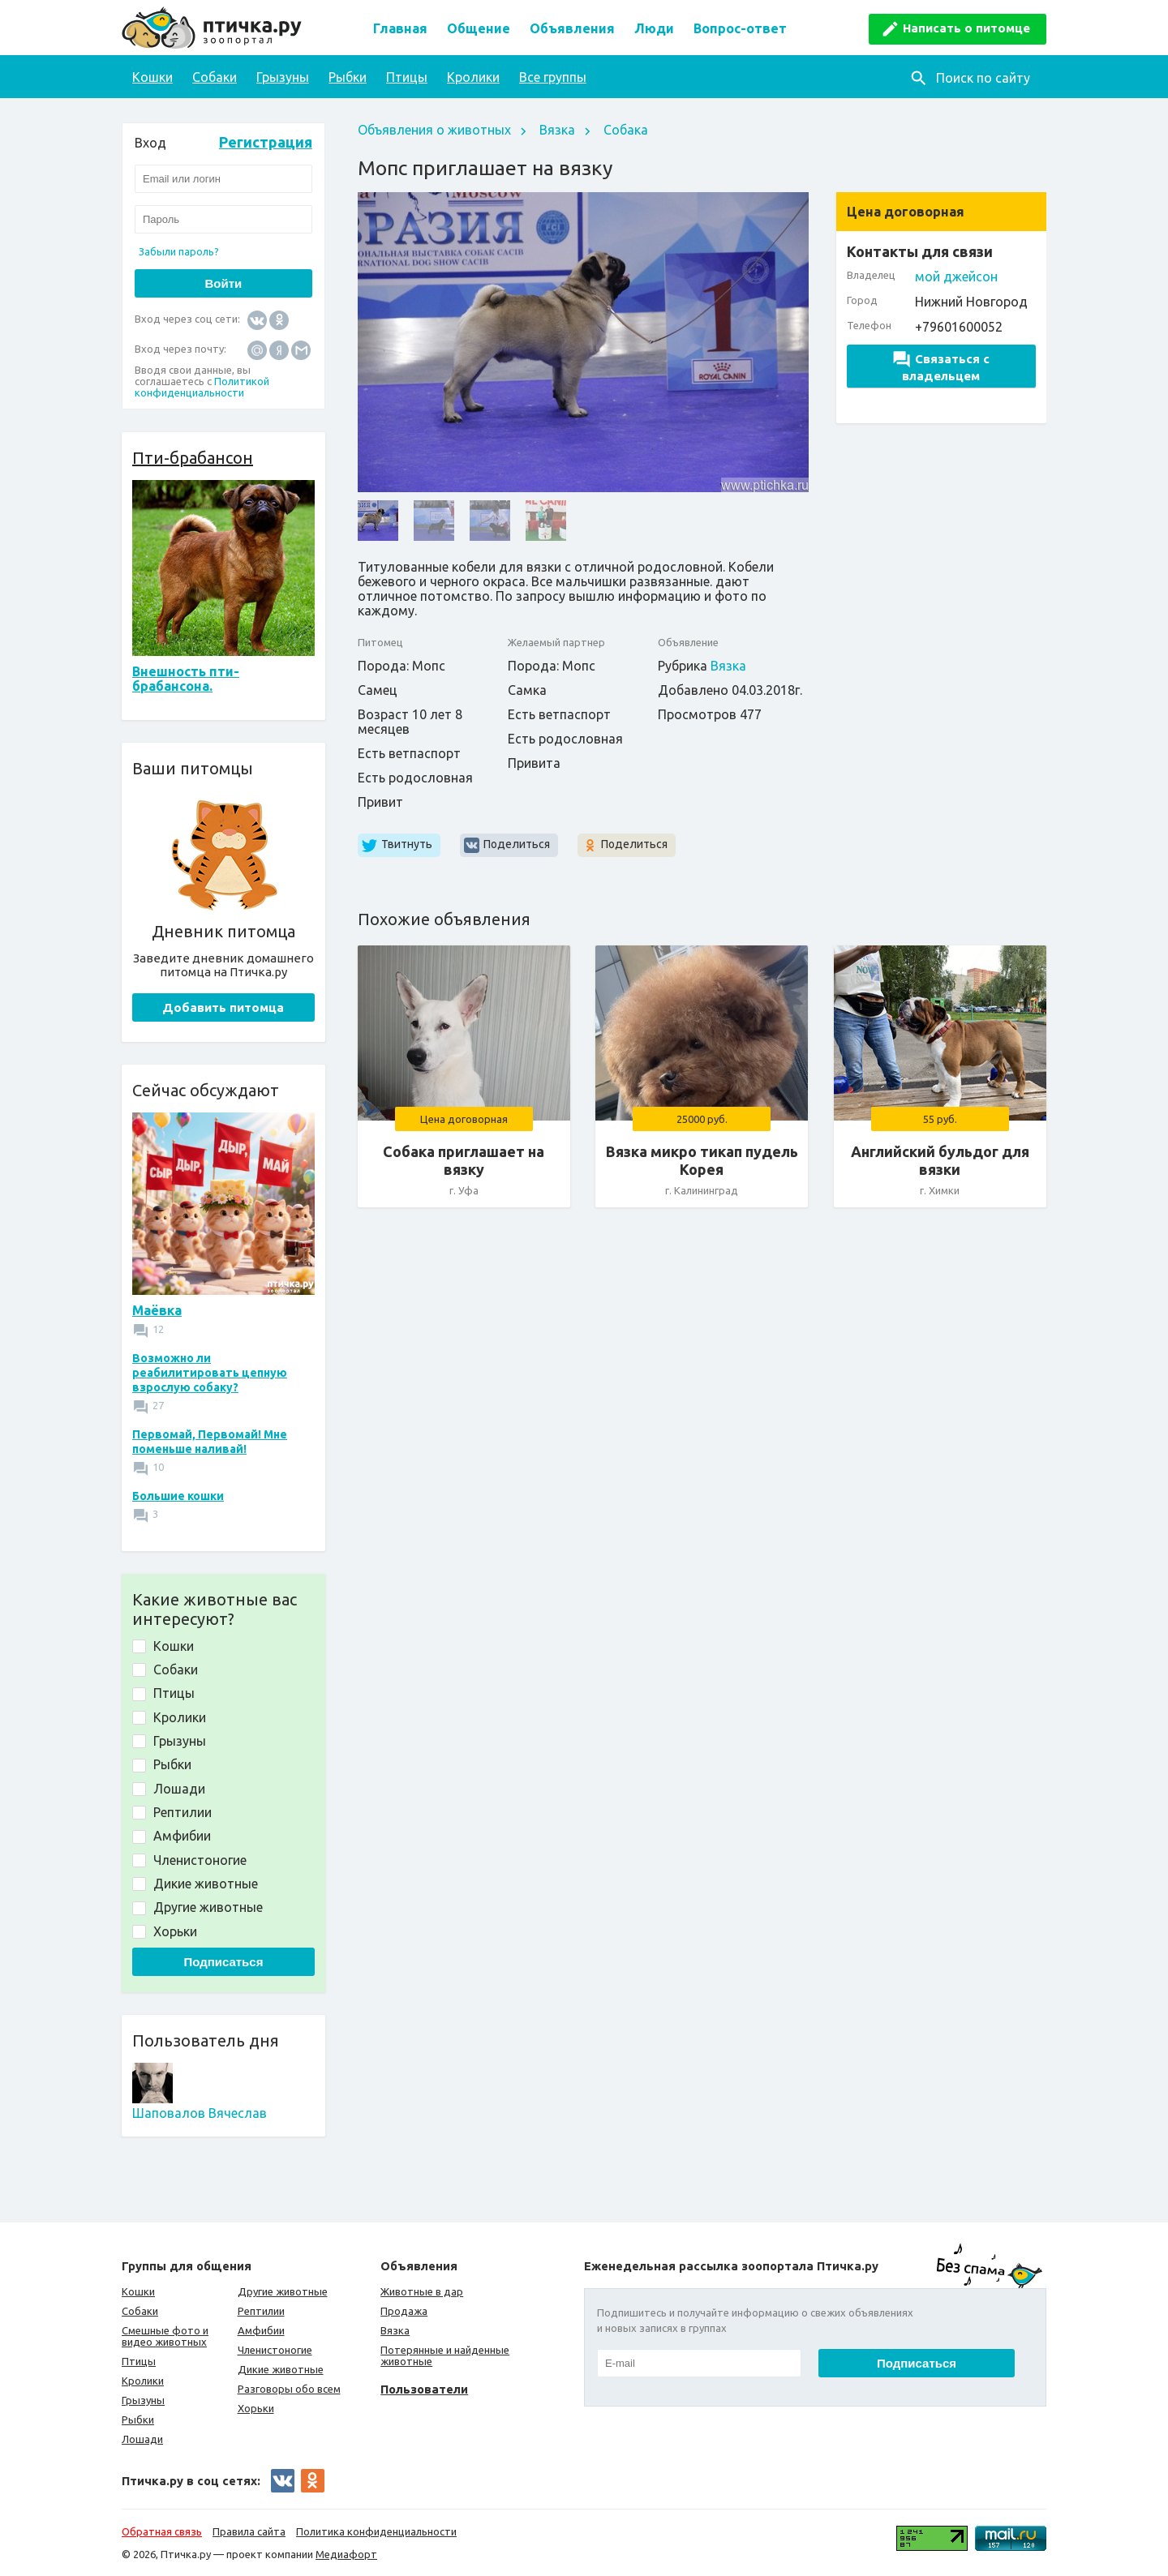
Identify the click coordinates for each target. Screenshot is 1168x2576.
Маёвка (157, 1310)
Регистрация (265, 142)
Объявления (572, 28)
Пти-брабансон (192, 457)
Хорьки (256, 2408)
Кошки (152, 77)
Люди (654, 28)
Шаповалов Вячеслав (199, 2113)
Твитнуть (406, 844)
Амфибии (261, 2330)
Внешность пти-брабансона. (185, 678)
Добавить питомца (223, 1007)
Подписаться (223, 1962)
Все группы (552, 77)
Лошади (142, 2439)
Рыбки (347, 77)
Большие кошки (178, 1495)
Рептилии (261, 2311)
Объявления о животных (434, 129)
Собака (625, 129)
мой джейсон (956, 276)
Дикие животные (281, 2369)
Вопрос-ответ (740, 28)
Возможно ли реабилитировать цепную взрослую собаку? (209, 1373)
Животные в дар (421, 2291)
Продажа (403, 2311)
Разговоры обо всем (289, 2388)
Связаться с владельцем (941, 367)
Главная (400, 28)
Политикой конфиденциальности (202, 386)
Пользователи (424, 2389)
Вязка (557, 129)
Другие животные (283, 2291)
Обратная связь (162, 2531)
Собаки (214, 77)
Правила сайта (249, 2531)
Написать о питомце (966, 28)
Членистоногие (275, 2349)
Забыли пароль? (179, 251)
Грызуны (282, 77)
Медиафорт (346, 2554)
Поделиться (516, 844)
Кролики (473, 77)
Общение (478, 28)
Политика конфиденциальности (376, 2531)
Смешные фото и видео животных (165, 2336)
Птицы (406, 77)
